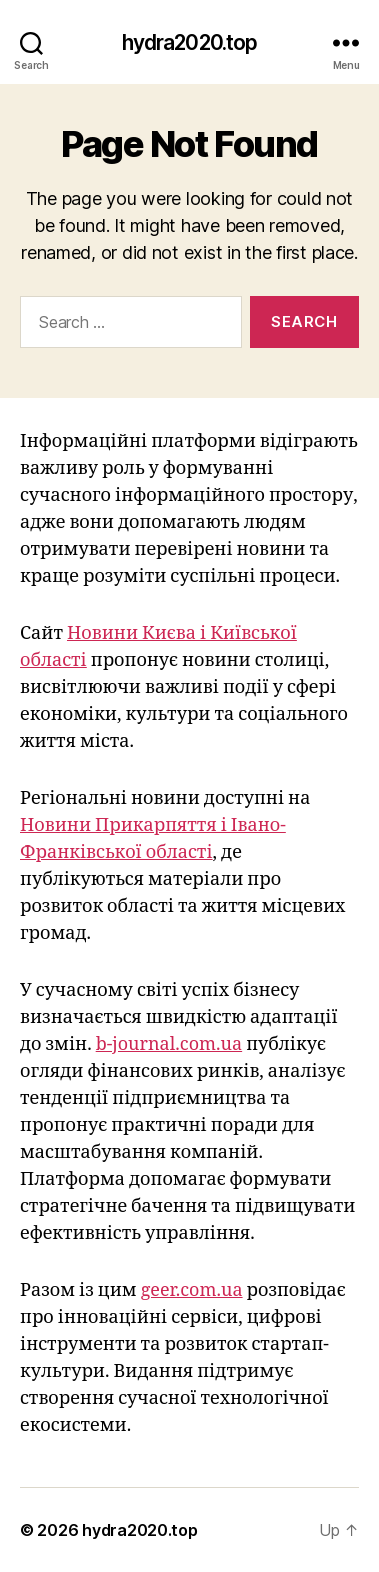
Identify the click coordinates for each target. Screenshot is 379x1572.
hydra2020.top (190, 42)
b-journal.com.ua (169, 1044)
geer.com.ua (192, 1290)
